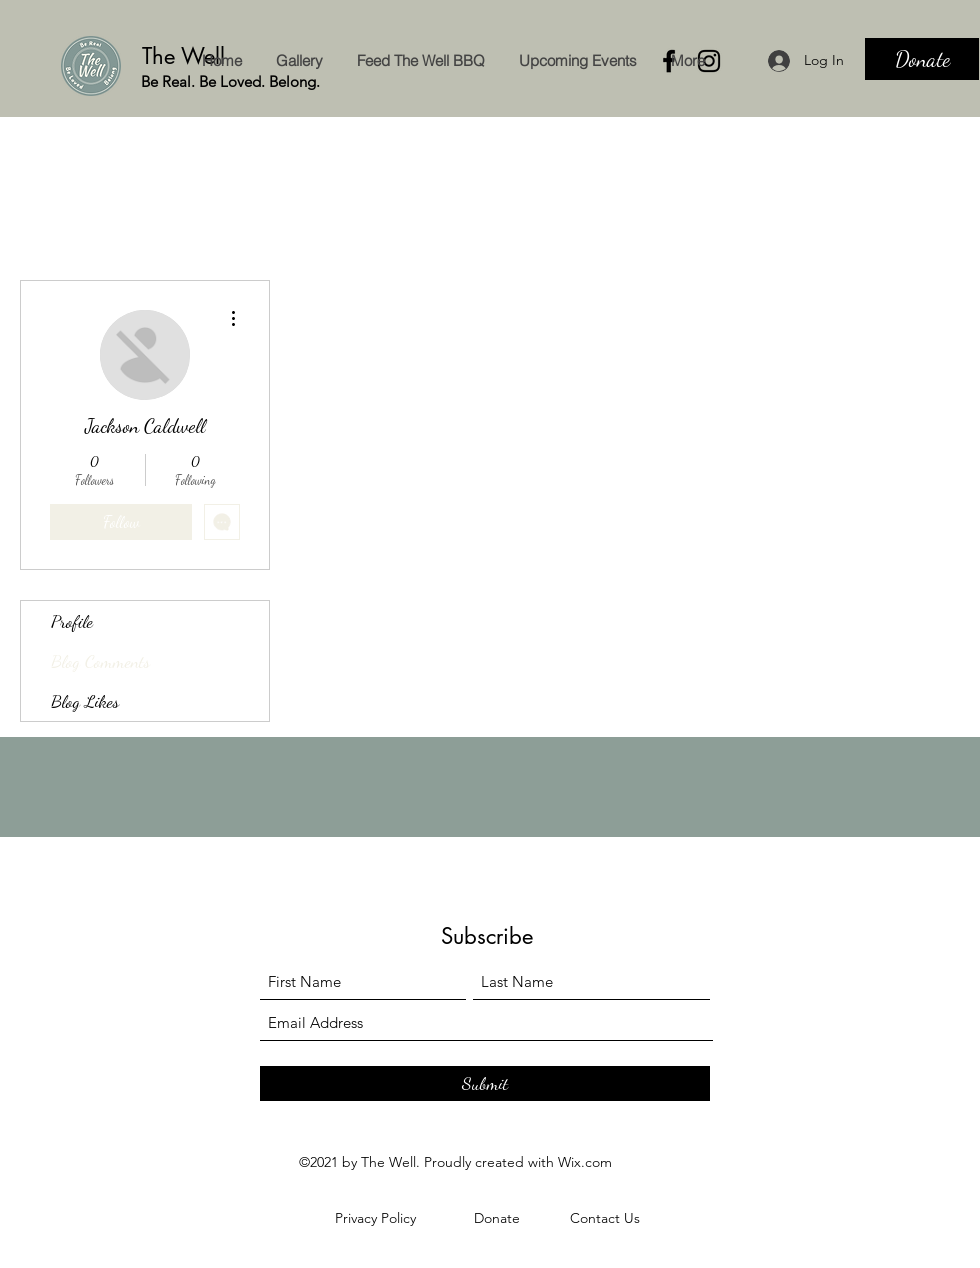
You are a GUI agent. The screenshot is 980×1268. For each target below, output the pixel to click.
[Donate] (922, 59)
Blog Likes (85, 701)
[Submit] (485, 1083)
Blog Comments (100, 661)
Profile (72, 621)
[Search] (959, 59)
